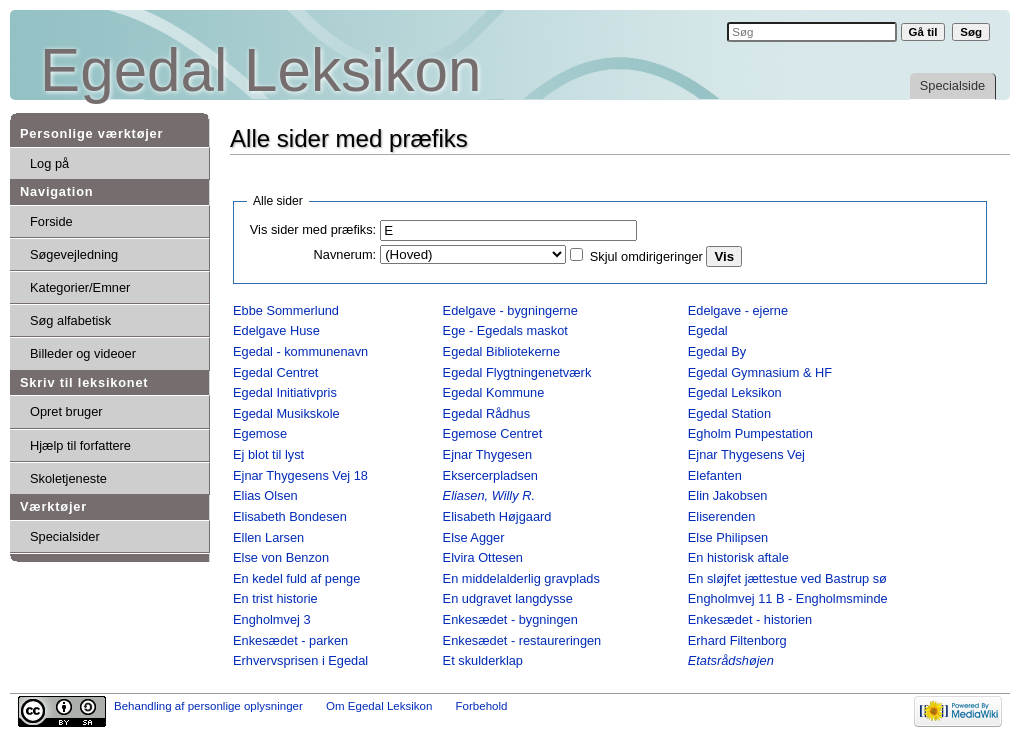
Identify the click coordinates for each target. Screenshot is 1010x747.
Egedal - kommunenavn (300, 351)
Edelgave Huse (276, 330)
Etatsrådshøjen (731, 660)
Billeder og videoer (83, 353)
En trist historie (275, 598)
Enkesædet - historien (750, 619)
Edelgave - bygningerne (510, 310)
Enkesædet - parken (290, 640)
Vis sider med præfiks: (313, 229)
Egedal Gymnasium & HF (760, 372)
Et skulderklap (483, 660)
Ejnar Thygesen (487, 454)
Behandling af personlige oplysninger (208, 706)
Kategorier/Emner (80, 287)
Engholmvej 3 (272, 619)
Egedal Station (729, 413)
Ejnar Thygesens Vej (746, 454)
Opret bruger (66, 411)
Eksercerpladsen (490, 475)
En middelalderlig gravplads (521, 578)
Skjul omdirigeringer (646, 256)
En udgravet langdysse (508, 598)
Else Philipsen (728, 537)
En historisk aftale (738, 557)
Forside (51, 221)
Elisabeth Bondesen (290, 516)
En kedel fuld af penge (296, 578)
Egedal (708, 330)
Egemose (260, 433)
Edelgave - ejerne (738, 310)
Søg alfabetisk (70, 320)
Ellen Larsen (268, 537)
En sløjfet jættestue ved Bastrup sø (787, 578)
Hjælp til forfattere (80, 445)
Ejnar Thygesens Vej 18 (300, 475)
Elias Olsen (265, 495)
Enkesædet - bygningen (510, 619)
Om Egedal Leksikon (379, 706)
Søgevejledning (74, 254)
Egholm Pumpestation (750, 433)
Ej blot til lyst (268, 454)
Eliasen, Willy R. (489, 495)
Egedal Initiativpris (285, 392)
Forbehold (482, 706)
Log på (49, 163)
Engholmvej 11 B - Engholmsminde (788, 598)
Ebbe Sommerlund (286, 310)
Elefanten (715, 475)
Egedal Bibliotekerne (501, 351)
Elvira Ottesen (483, 557)
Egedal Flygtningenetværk (517, 372)
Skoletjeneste (68, 478)
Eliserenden (722, 516)
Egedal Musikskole (286, 413)
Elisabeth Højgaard (497, 516)
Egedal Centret (275, 372)
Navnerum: (345, 254)
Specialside (952, 85)
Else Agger (474, 537)
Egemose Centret (493, 433)
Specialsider (65, 536)
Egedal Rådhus (487, 413)
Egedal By (717, 351)
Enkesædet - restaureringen (522, 640)
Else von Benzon (281, 557)
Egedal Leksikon (260, 70)
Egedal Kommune (494, 392)
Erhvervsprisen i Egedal (300, 660)
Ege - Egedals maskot (505, 330)
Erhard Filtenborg (737, 640)
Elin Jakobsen (728, 495)
